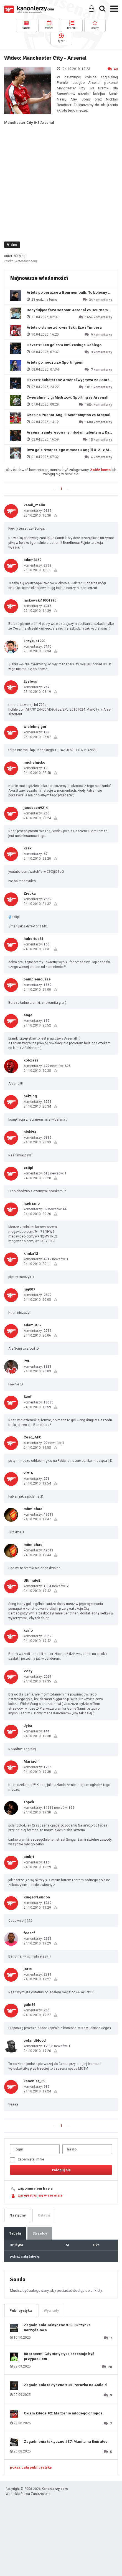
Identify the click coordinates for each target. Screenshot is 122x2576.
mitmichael (34, 1509)
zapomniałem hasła (35, 2188)
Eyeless (30, 681)
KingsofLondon (37, 1897)
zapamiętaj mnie (27, 2159)
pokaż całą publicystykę (31, 2467)
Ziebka (30, 893)
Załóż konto (100, 470)
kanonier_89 (34, 2081)
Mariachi (32, 1761)
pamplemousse (37, 979)
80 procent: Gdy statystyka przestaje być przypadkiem (59, 2356)
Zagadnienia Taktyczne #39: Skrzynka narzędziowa (57, 2327)
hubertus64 (33, 939)
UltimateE (32, 1580)
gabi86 (29, 2005)
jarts (28, 1969)
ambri (29, 1857)
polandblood (35, 2040)
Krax (28, 848)
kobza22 (31, 1060)
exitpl (28, 1168)
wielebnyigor (35, 726)
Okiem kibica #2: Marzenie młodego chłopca (63, 2413)
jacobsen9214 (36, 808)
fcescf (29, 1933)
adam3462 (32, 560)
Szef (28, 1397)
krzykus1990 (34, 641)
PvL (27, 1361)
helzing (30, 1096)
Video (12, 245)
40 (113, 69)
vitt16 (28, 1473)
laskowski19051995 (40, 600)
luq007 (29, 1289)
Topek (29, 1802)
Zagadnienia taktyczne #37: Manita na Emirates (65, 2441)
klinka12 (31, 1253)
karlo (28, 1630)
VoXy (28, 1671)
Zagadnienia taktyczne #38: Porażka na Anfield (65, 2385)
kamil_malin (34, 505)
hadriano (32, 1203)
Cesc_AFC (32, 1437)
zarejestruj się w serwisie (40, 2195)
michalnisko (34, 762)
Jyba (28, 1726)
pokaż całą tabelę (24, 2256)
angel (29, 1015)
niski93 (30, 1132)
